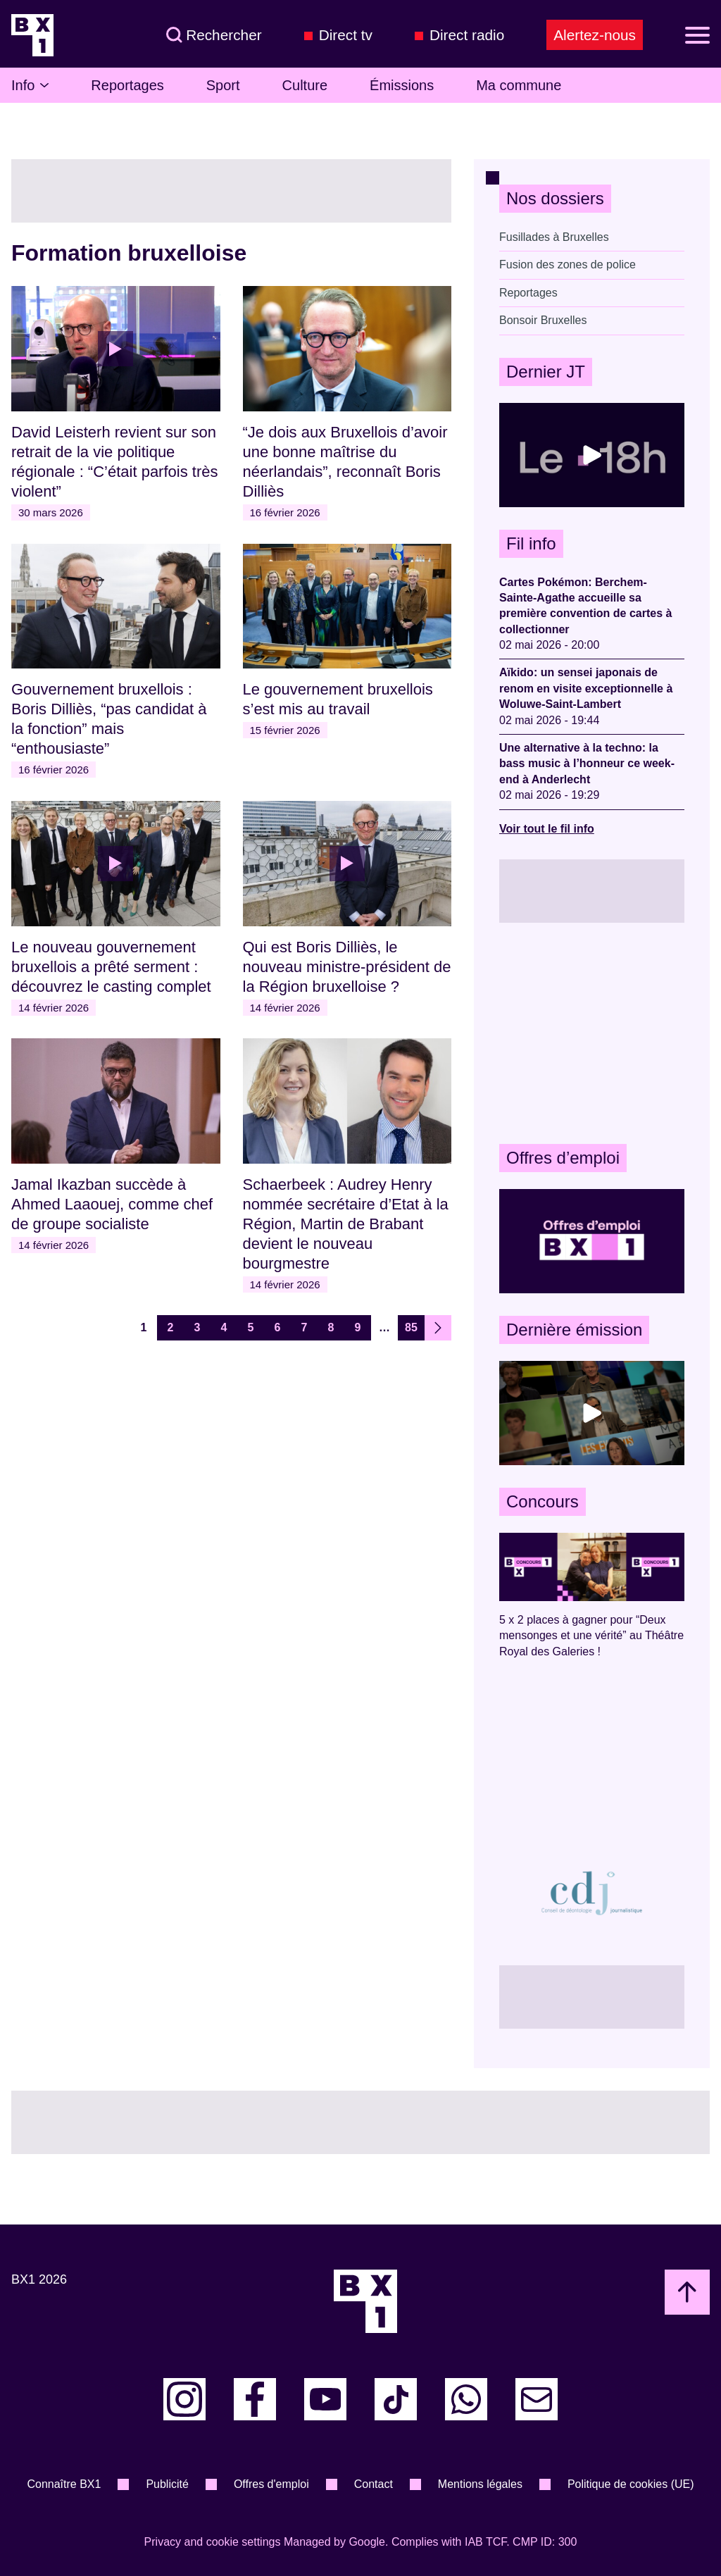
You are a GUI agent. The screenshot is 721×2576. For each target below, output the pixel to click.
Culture (304, 85)
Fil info (531, 543)
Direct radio (467, 35)
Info (30, 85)
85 (411, 1327)
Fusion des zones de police (567, 264)
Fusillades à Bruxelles (554, 237)
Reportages (127, 85)
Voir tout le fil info (546, 829)
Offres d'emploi (271, 2484)
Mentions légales (480, 2484)
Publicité (167, 2484)
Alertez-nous (594, 35)
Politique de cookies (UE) (631, 2484)
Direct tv (345, 35)
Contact (373, 2484)
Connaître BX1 (64, 2484)
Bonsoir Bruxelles (543, 320)
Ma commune (518, 85)
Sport (223, 85)
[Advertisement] (591, 1033)
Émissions (402, 85)
